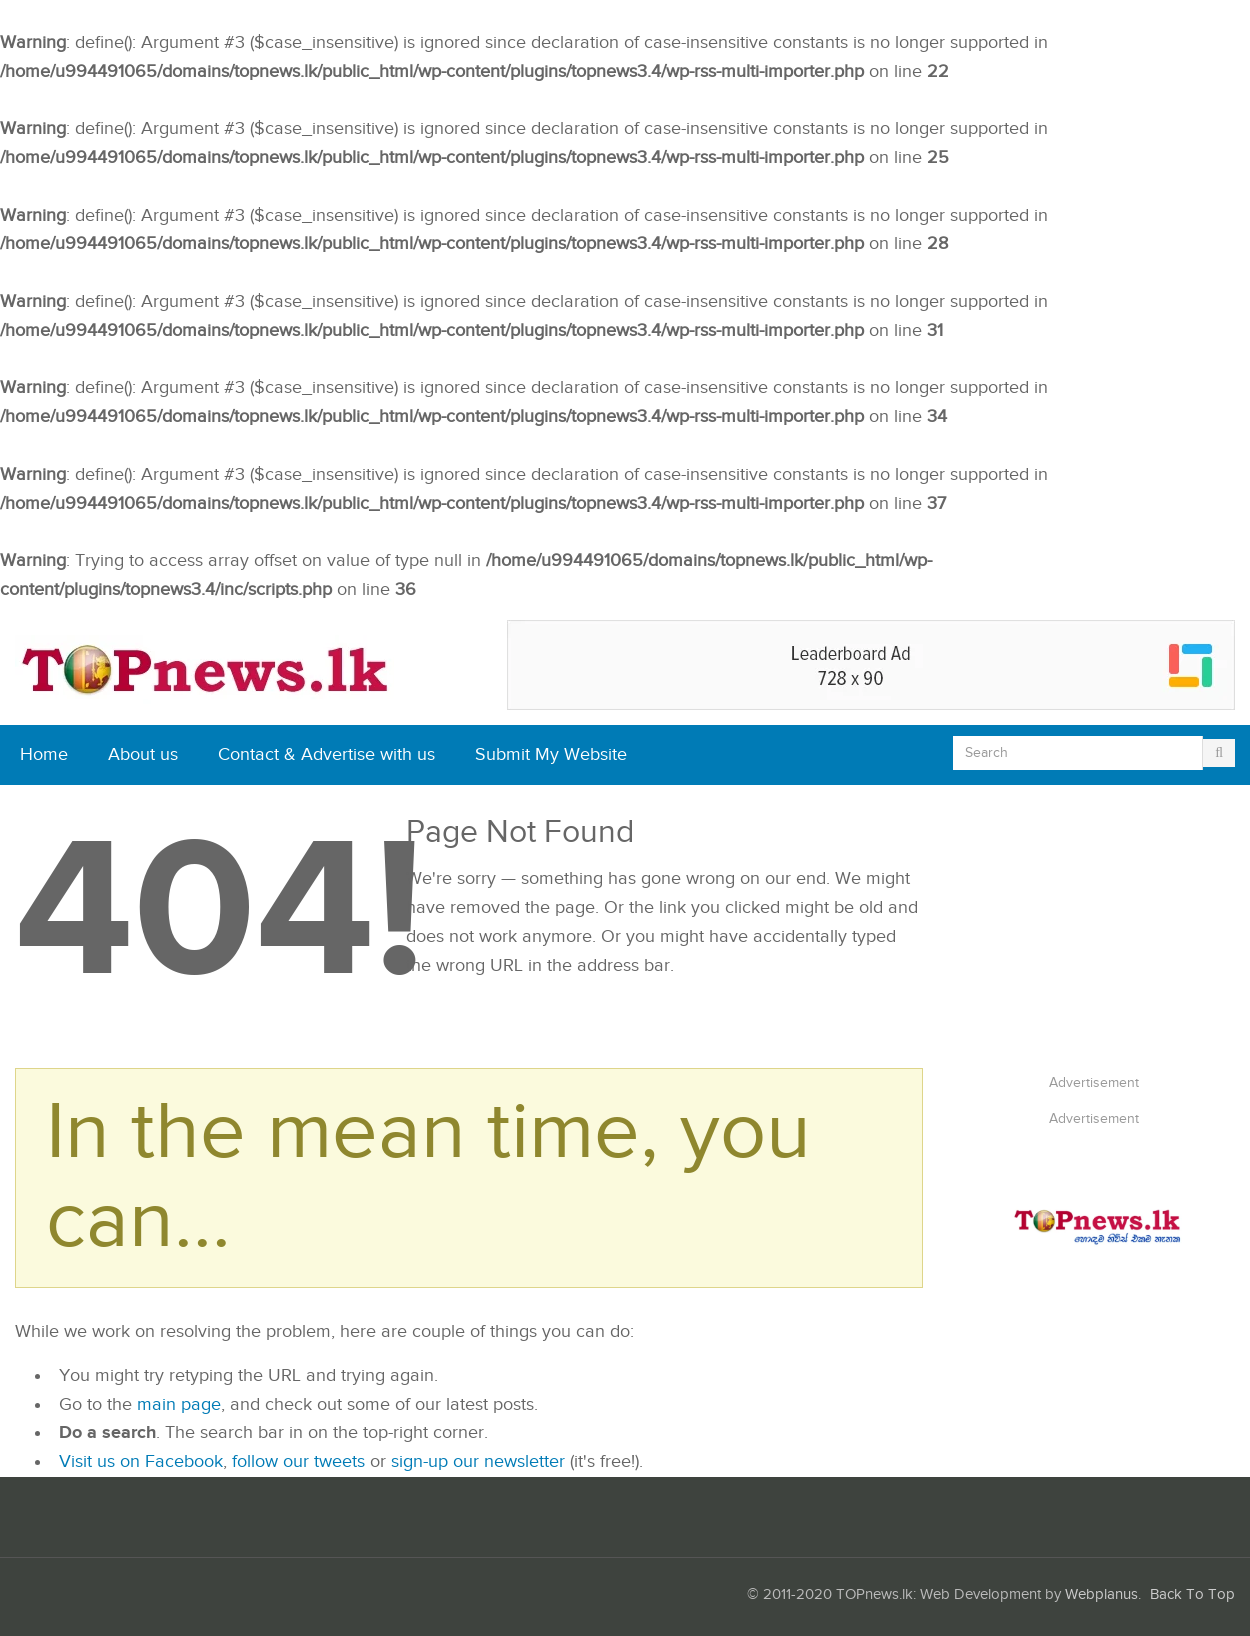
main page (179, 1404)
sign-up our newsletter (478, 1461)
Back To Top (1192, 1594)
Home (44, 754)
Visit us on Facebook (141, 1461)
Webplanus (1101, 1594)
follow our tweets (298, 1461)
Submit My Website (551, 754)
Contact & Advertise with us (326, 754)
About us (143, 754)
